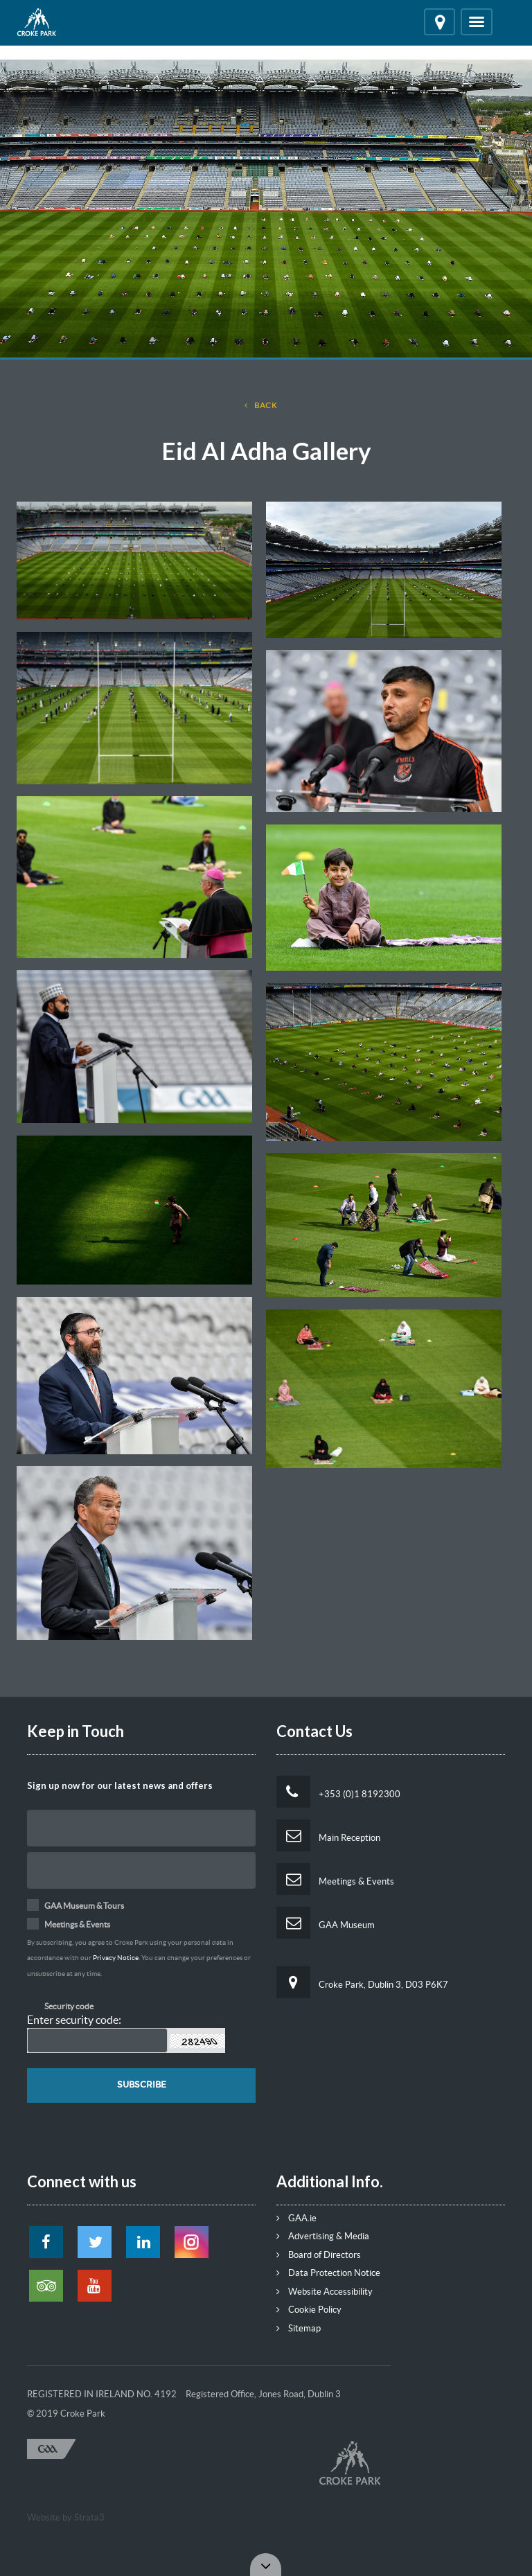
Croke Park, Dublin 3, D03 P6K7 (362, 1982)
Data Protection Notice (328, 2273)
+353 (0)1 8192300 (338, 1792)
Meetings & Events (335, 1879)
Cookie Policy (309, 2309)
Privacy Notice (116, 1957)
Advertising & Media (322, 2236)
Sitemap (298, 2328)
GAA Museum (325, 1923)
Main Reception (328, 1835)
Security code (69, 2006)
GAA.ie (296, 2218)
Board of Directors (318, 2255)
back (261, 405)
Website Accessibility (324, 2291)
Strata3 (89, 2517)
